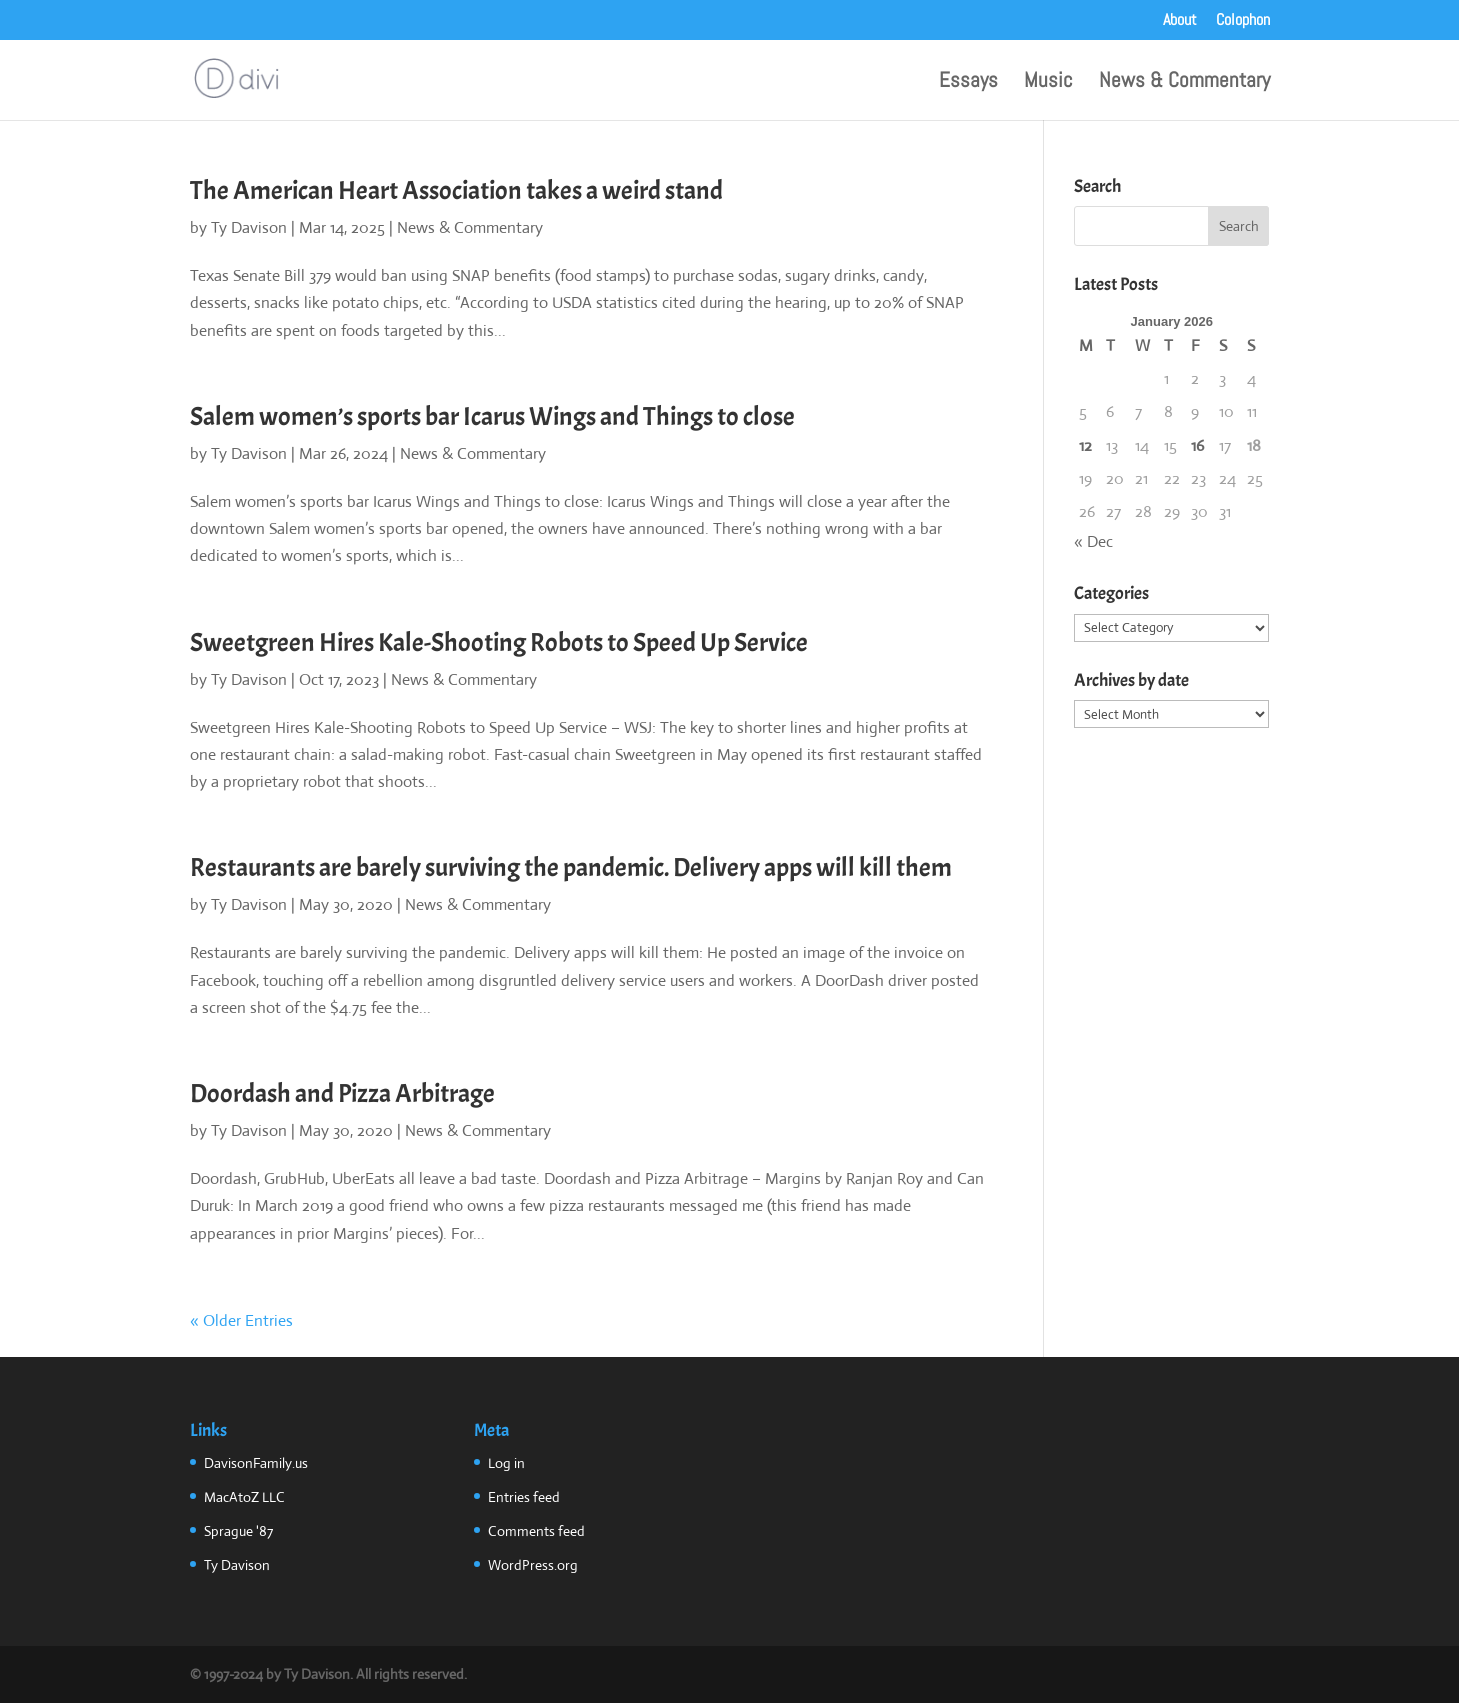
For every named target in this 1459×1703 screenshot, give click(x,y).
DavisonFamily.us (256, 1463)
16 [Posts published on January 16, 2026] (1197, 445)
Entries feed (524, 1497)
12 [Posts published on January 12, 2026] (1085, 445)
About (1180, 21)
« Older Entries (241, 1320)
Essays (968, 83)
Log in (506, 1463)
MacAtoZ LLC (244, 1497)
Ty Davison (249, 227)
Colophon (1243, 21)
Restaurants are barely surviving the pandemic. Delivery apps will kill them (571, 867)
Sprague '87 (238, 1531)
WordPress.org (533, 1565)
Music (1048, 83)
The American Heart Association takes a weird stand (456, 190)
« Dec (1093, 541)
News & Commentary (1184, 83)
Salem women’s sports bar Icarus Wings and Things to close (492, 416)
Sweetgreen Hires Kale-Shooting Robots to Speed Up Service (499, 642)
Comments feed (536, 1531)
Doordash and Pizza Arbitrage (342, 1093)
